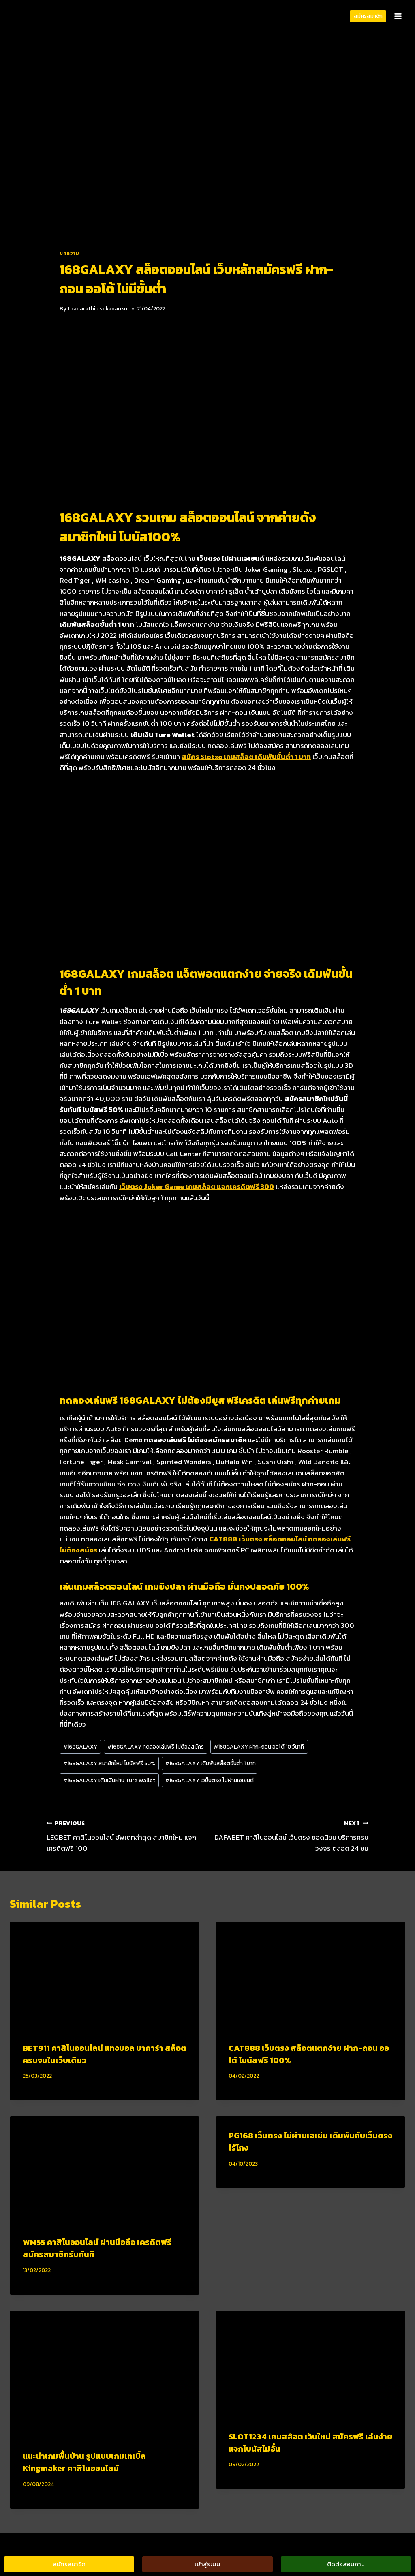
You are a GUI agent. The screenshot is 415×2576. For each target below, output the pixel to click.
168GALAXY (80, 1746)
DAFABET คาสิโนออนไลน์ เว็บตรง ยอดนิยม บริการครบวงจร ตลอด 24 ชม (291, 1835)
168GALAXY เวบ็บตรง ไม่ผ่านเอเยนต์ (209, 1780)
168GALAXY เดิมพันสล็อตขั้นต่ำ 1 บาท (210, 1763)
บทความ (69, 253)
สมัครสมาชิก (368, 16)
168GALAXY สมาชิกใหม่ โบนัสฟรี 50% (109, 1763)
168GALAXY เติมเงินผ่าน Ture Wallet (109, 1780)
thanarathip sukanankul (98, 308)
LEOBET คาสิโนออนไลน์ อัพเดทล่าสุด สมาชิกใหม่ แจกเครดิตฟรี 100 (124, 1835)
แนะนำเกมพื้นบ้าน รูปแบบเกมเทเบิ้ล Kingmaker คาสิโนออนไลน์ (84, 2462)
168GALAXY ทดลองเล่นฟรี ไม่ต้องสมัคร (155, 1746)
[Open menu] (397, 16)
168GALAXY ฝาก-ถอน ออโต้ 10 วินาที (259, 1746)
